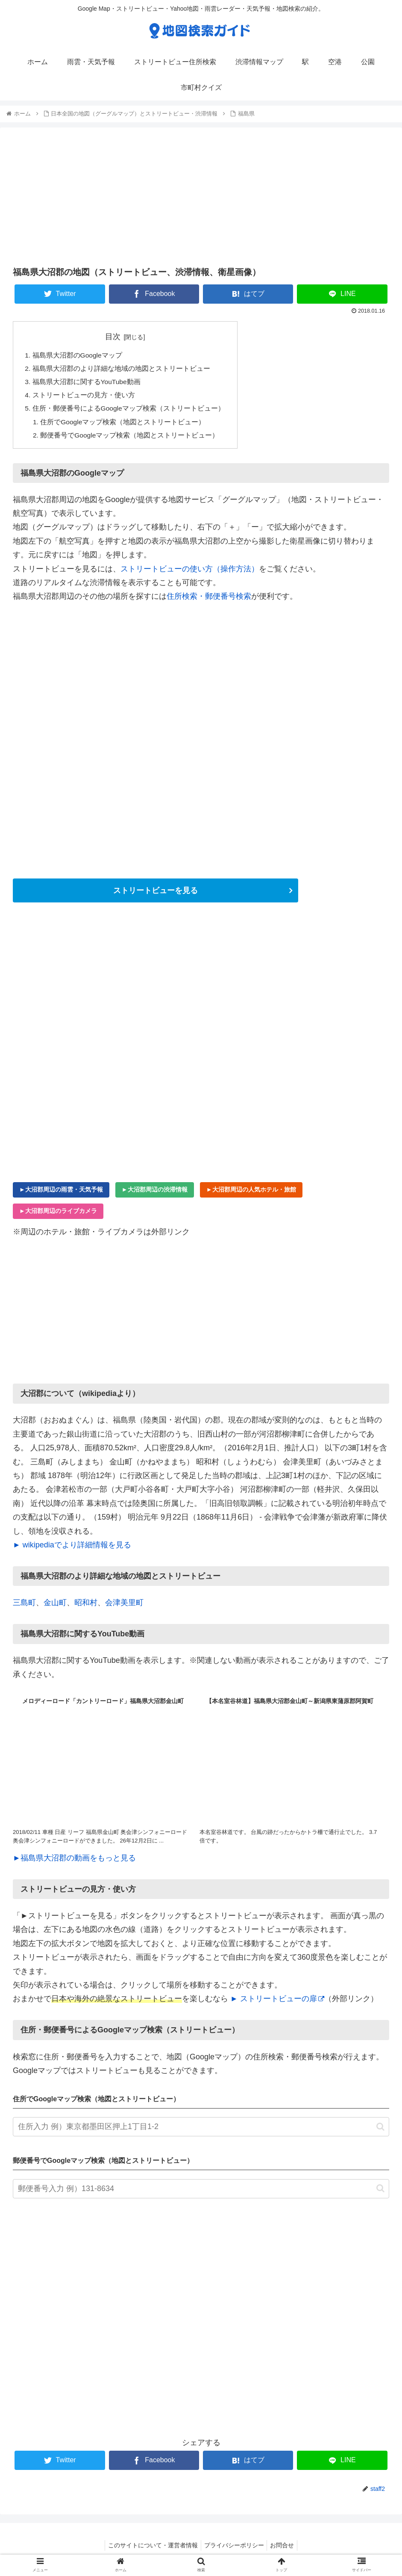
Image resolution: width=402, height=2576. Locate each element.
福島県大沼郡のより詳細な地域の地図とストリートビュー (121, 369)
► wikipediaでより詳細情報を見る (72, 1548)
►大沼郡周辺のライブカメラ (58, 1214)
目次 (113, 336)
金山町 (55, 1607)
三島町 (24, 1607)
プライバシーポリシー (234, 2549)
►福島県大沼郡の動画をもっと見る (74, 1861)
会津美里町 (124, 1607)
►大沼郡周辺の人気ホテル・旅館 (251, 1193)
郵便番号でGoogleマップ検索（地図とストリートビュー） (130, 439)
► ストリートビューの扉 (277, 2003)
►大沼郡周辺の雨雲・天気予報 (61, 1193)
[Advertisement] (201, 196)
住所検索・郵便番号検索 (209, 600)
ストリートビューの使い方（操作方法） (189, 572)
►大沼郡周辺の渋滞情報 (155, 1193)
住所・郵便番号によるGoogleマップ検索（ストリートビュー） (129, 411)
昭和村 (85, 1607)
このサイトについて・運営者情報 (150, 2549)
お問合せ (285, 2549)
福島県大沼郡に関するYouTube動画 (87, 383)
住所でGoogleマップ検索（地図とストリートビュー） (124, 425)
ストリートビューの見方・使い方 (83, 397)
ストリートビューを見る (155, 894)
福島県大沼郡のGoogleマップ (77, 356)
